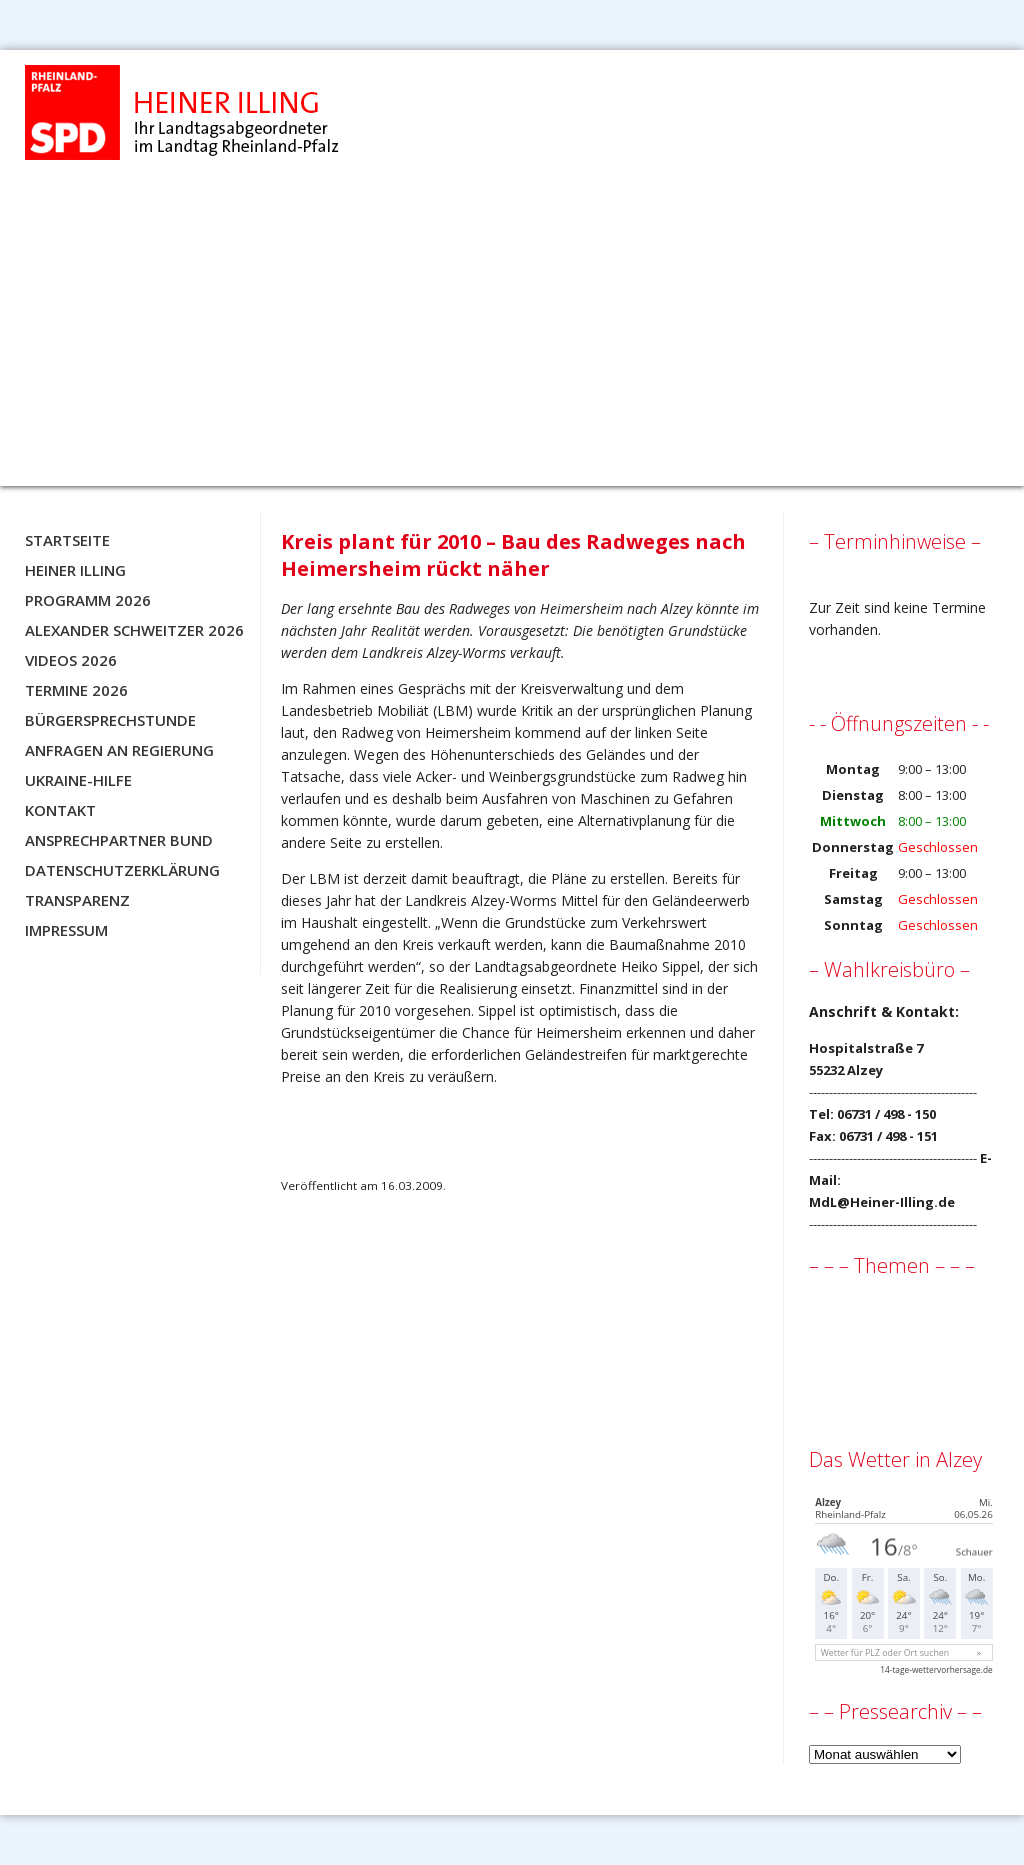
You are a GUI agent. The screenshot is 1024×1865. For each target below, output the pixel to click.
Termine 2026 (76, 690)
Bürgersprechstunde (110, 720)
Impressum (66, 930)
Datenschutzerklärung (122, 870)
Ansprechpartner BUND (119, 840)
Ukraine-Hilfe (78, 780)
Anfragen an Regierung (119, 750)
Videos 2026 (71, 660)
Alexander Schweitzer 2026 (134, 630)
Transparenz (77, 900)
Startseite (67, 540)
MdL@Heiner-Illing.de (882, 1202)
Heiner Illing (75, 570)
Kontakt (60, 810)
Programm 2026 (88, 600)
